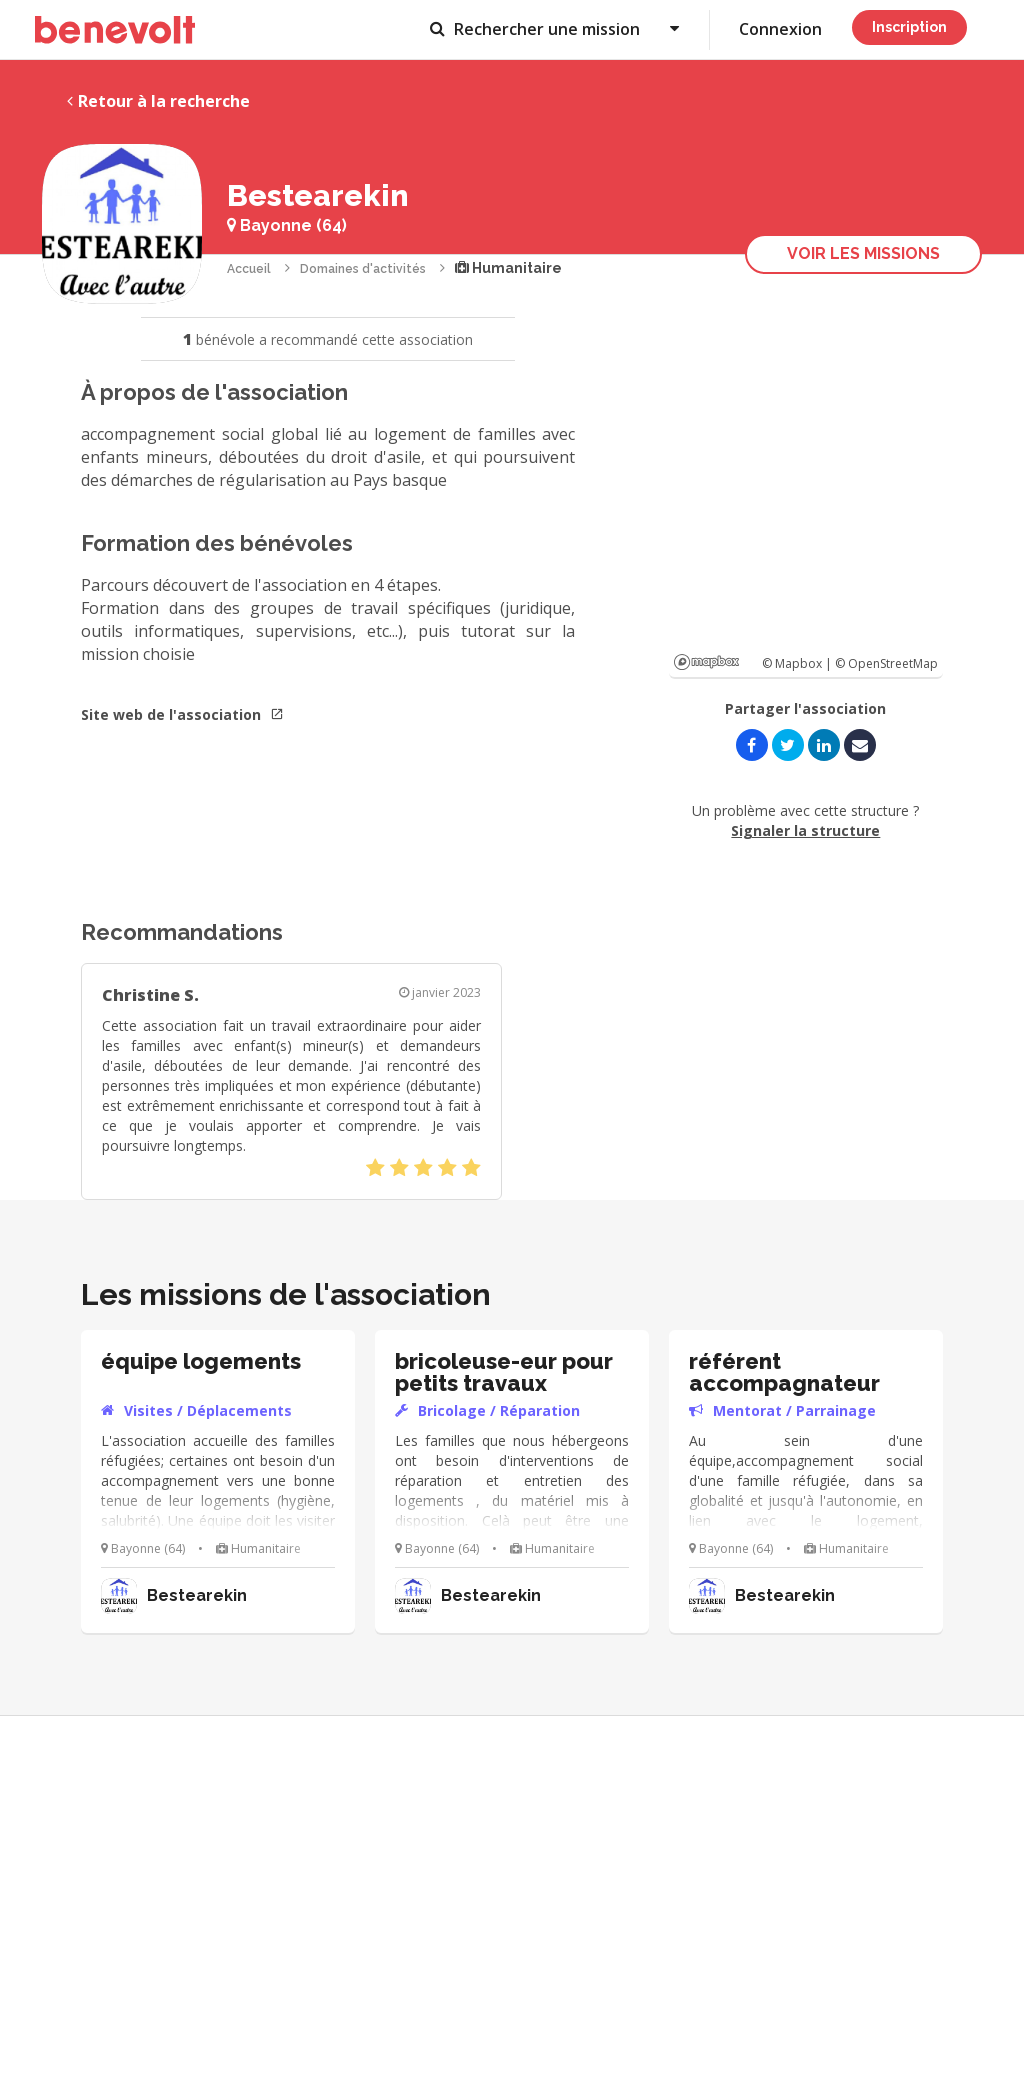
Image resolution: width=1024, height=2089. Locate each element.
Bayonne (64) (287, 225)
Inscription (909, 27)
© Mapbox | (798, 663)
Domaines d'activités (363, 269)
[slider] (423, 1168)
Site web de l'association (182, 714)
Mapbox (706, 662)
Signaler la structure (805, 830)
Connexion (780, 29)
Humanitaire (508, 268)
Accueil (249, 269)
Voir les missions (863, 253)
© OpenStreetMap (886, 663)
